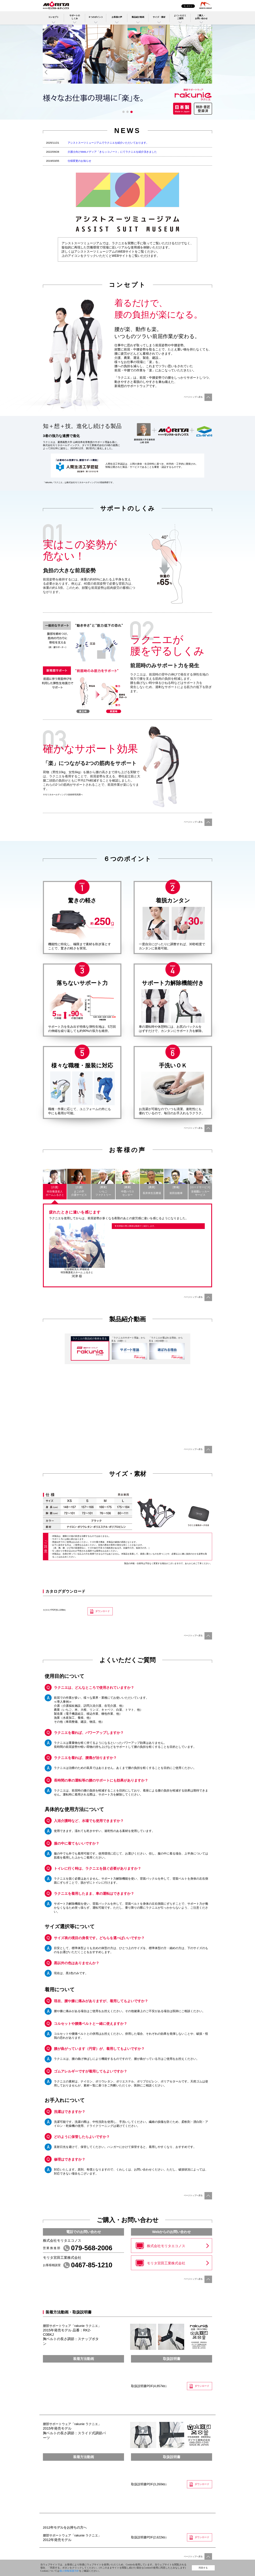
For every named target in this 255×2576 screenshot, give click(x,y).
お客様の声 (117, 17)
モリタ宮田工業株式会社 (166, 2263)
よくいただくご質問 (180, 17)
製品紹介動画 (138, 17)
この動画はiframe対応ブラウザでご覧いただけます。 (158, 1255)
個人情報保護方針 (69, 2571)
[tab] (55, 1184)
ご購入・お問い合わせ (201, 17)
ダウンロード (102, 1611)
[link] (53, 18)
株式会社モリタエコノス (166, 2246)
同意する (203, 2567)
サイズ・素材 (159, 17)
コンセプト (53, 17)
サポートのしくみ (74, 17)
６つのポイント (95, 17)
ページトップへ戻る (198, 397)
